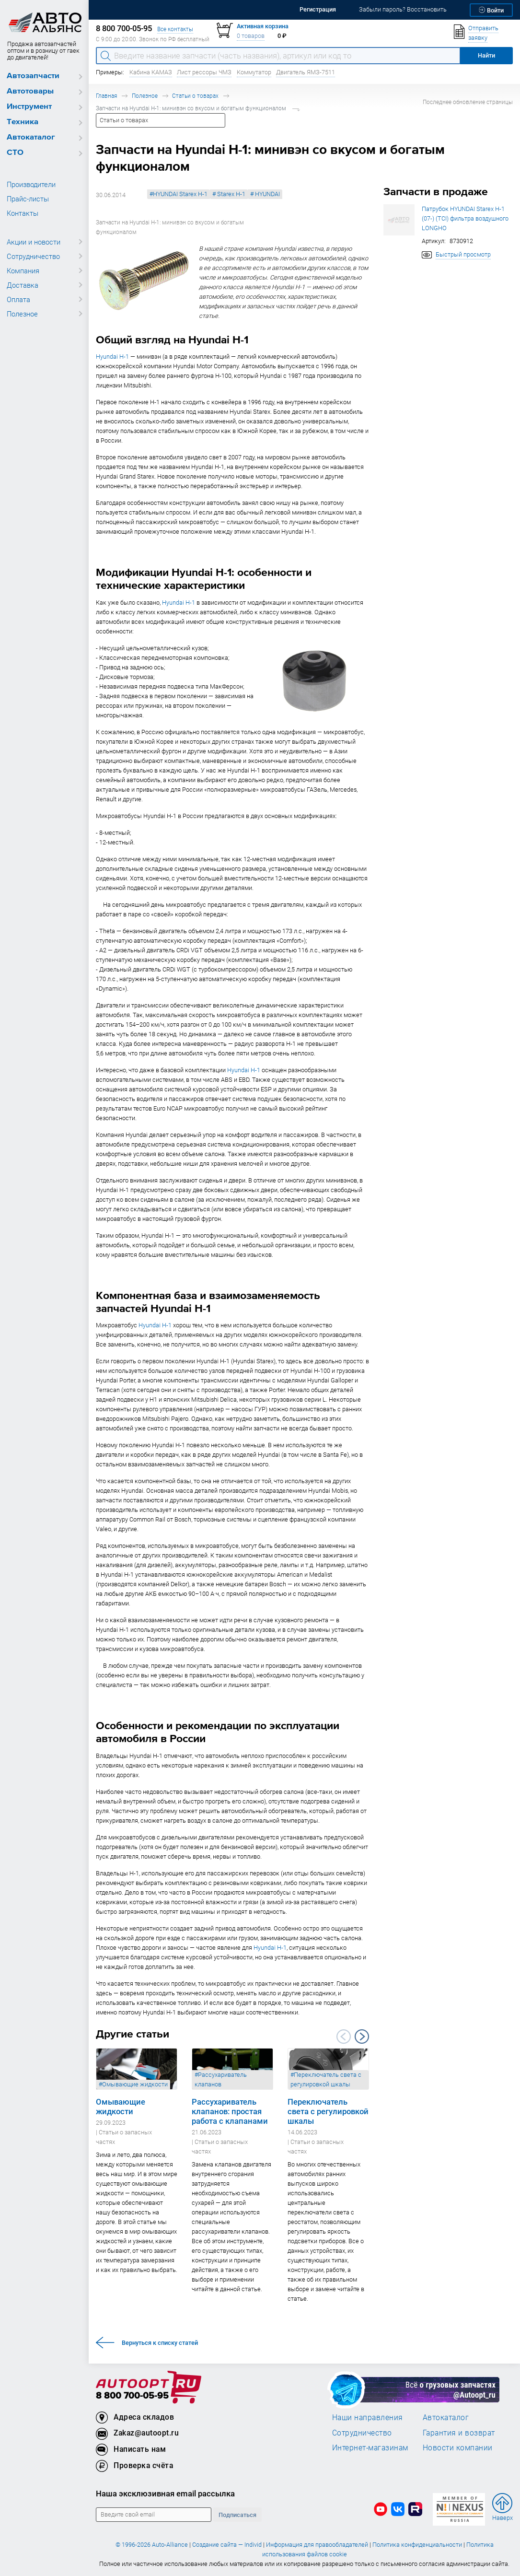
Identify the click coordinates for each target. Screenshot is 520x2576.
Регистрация (318, 9)
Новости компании (458, 2447)
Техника (22, 122)
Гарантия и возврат (459, 2432)
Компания (23, 270)
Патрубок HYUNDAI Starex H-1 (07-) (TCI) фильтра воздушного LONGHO (465, 218)
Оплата (18, 299)
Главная (106, 95)
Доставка (22, 285)
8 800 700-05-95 (132, 2395)
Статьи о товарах (195, 95)
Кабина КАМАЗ (150, 72)
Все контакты (175, 29)
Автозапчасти (33, 76)
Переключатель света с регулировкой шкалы (328, 2111)
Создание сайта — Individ (227, 2545)
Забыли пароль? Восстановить (403, 9)
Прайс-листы (28, 198)
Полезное (22, 313)
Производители (31, 184)
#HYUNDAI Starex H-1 (179, 194)
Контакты (22, 213)
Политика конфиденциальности (417, 2545)
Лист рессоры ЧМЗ (204, 72)
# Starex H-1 (228, 194)
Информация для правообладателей (317, 2545)
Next (362, 2036)
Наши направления (367, 2417)
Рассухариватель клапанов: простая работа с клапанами (230, 2111)
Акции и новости (33, 241)
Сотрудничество (33, 256)
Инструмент (29, 107)
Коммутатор (254, 72)
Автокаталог (31, 137)
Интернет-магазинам (370, 2447)
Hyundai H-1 (112, 356)
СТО (15, 153)
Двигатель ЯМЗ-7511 (305, 72)
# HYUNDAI (265, 194)
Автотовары (30, 91)
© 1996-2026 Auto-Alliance (152, 2545)
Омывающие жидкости (120, 2106)
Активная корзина (263, 26)
